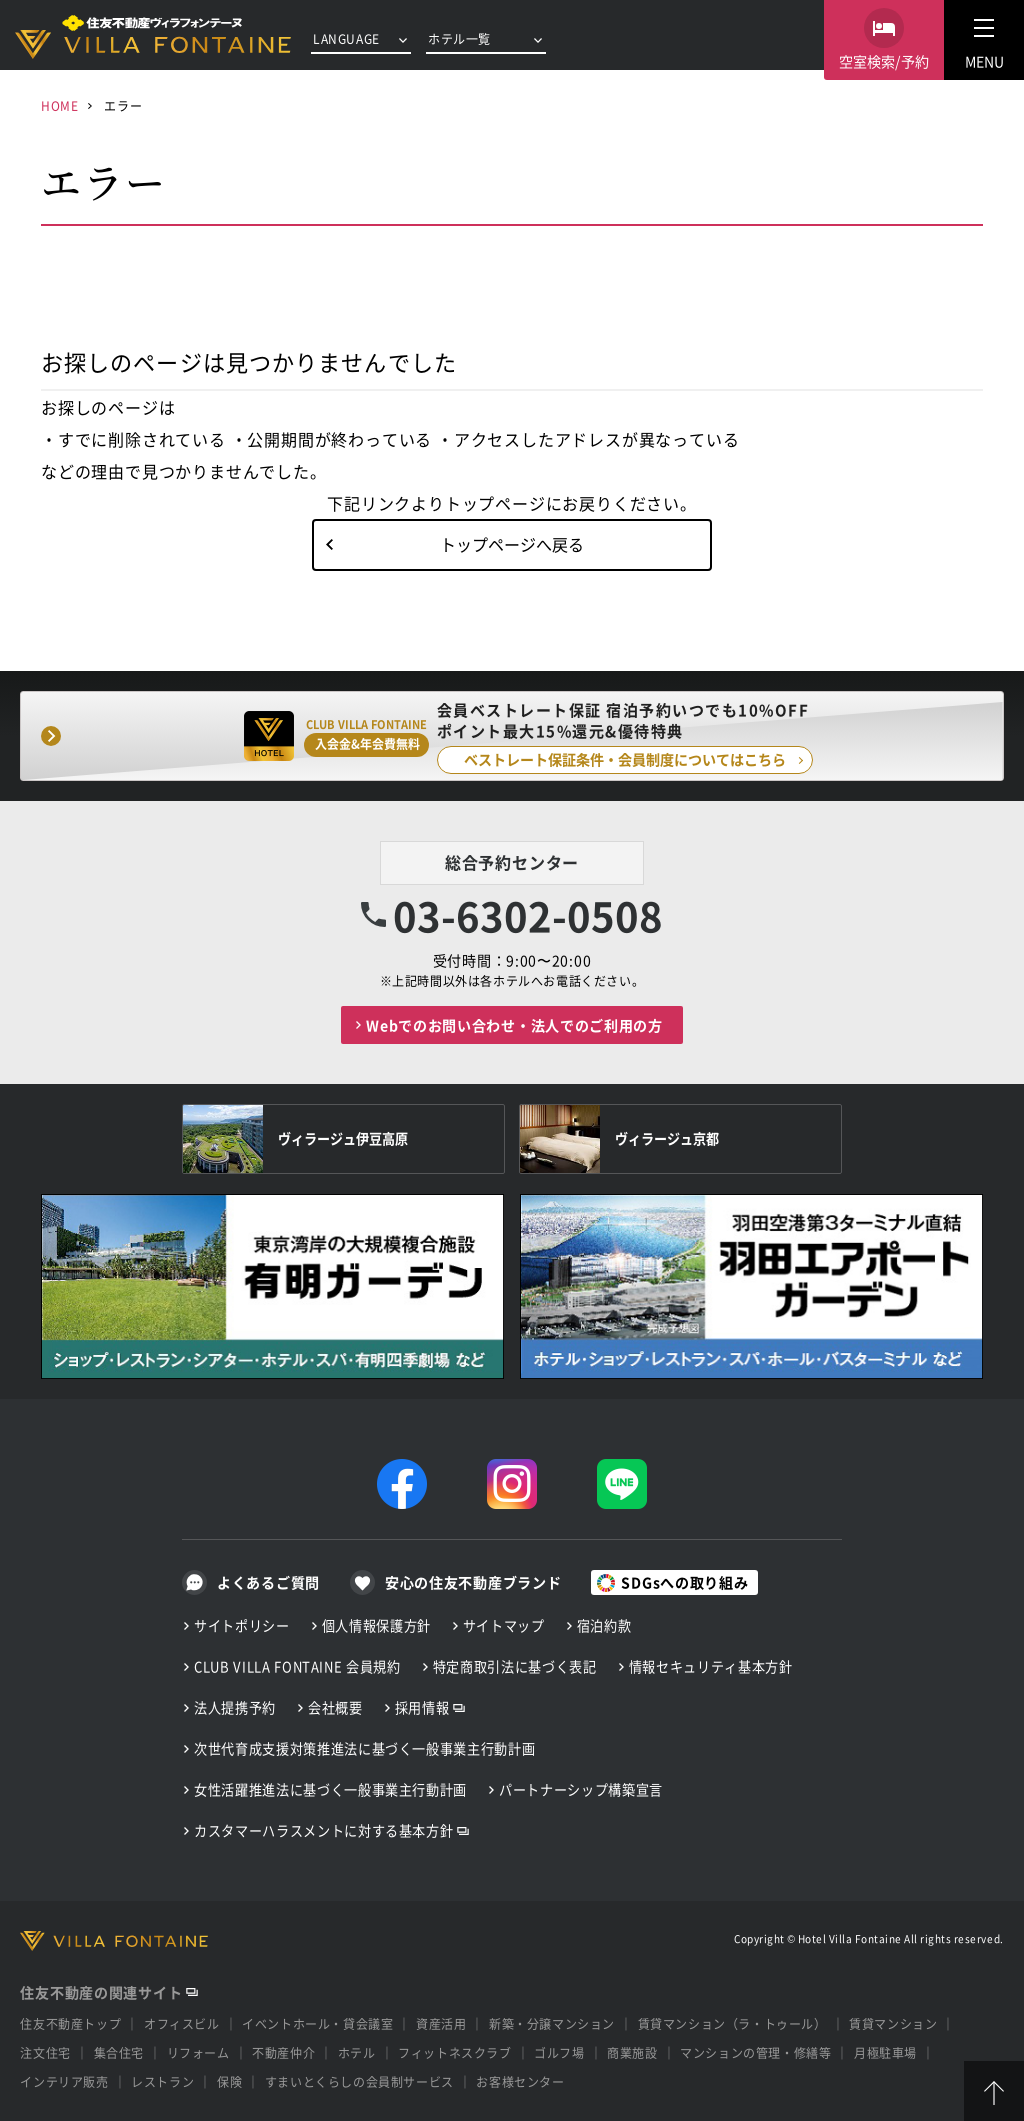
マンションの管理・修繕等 (755, 2052)
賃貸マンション (893, 2023)
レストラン (162, 2081)
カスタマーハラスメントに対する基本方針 (323, 1830)
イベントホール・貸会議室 (317, 2023)
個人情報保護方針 (376, 1625)
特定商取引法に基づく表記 (515, 1666)
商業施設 (632, 2052)
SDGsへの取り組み (684, 1582)
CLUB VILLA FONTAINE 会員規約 (297, 1666)
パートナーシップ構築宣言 (581, 1789)
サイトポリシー (242, 1625)
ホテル (357, 2052)
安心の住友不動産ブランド (473, 1582)
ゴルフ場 (559, 2052)
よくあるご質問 (268, 1582)
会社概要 (335, 1707)
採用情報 (422, 1707)
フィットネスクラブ (454, 2052)
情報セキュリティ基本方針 (711, 1666)
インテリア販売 (64, 2081)
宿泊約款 (604, 1625)
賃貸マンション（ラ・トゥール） (732, 2023)
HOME (59, 105)
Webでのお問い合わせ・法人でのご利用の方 (514, 1025)
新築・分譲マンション (552, 2023)
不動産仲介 (283, 2052)
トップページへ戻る (512, 544)
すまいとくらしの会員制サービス (359, 2081)
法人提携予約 (235, 1707)
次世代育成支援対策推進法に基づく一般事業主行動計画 (364, 1748)
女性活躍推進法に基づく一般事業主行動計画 (330, 1789)
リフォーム (198, 2052)
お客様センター (520, 2081)
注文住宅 (45, 2052)
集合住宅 (119, 2052)
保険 (229, 2081)
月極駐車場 (885, 2052)
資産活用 (441, 2023)
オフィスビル (182, 2023)
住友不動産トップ (70, 2023)
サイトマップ (504, 1625)
